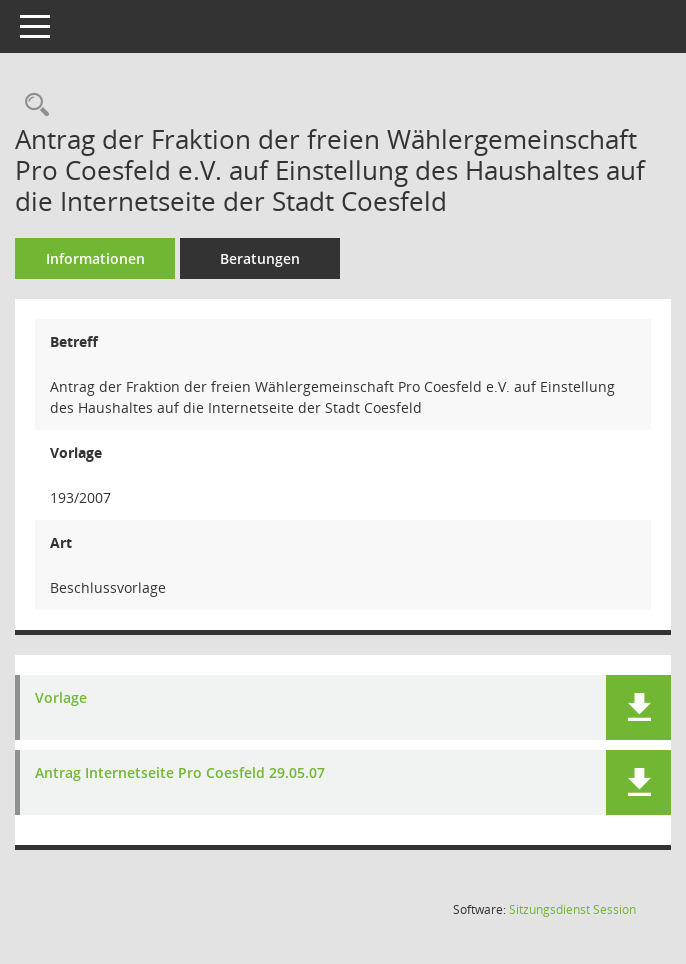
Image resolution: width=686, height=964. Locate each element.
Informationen (95, 258)
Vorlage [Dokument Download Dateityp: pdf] (61, 698)
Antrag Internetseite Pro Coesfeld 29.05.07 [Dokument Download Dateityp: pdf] (180, 773)
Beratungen (260, 258)
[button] (638, 707)
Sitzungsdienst (572, 909)
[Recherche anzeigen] (32, 105)
